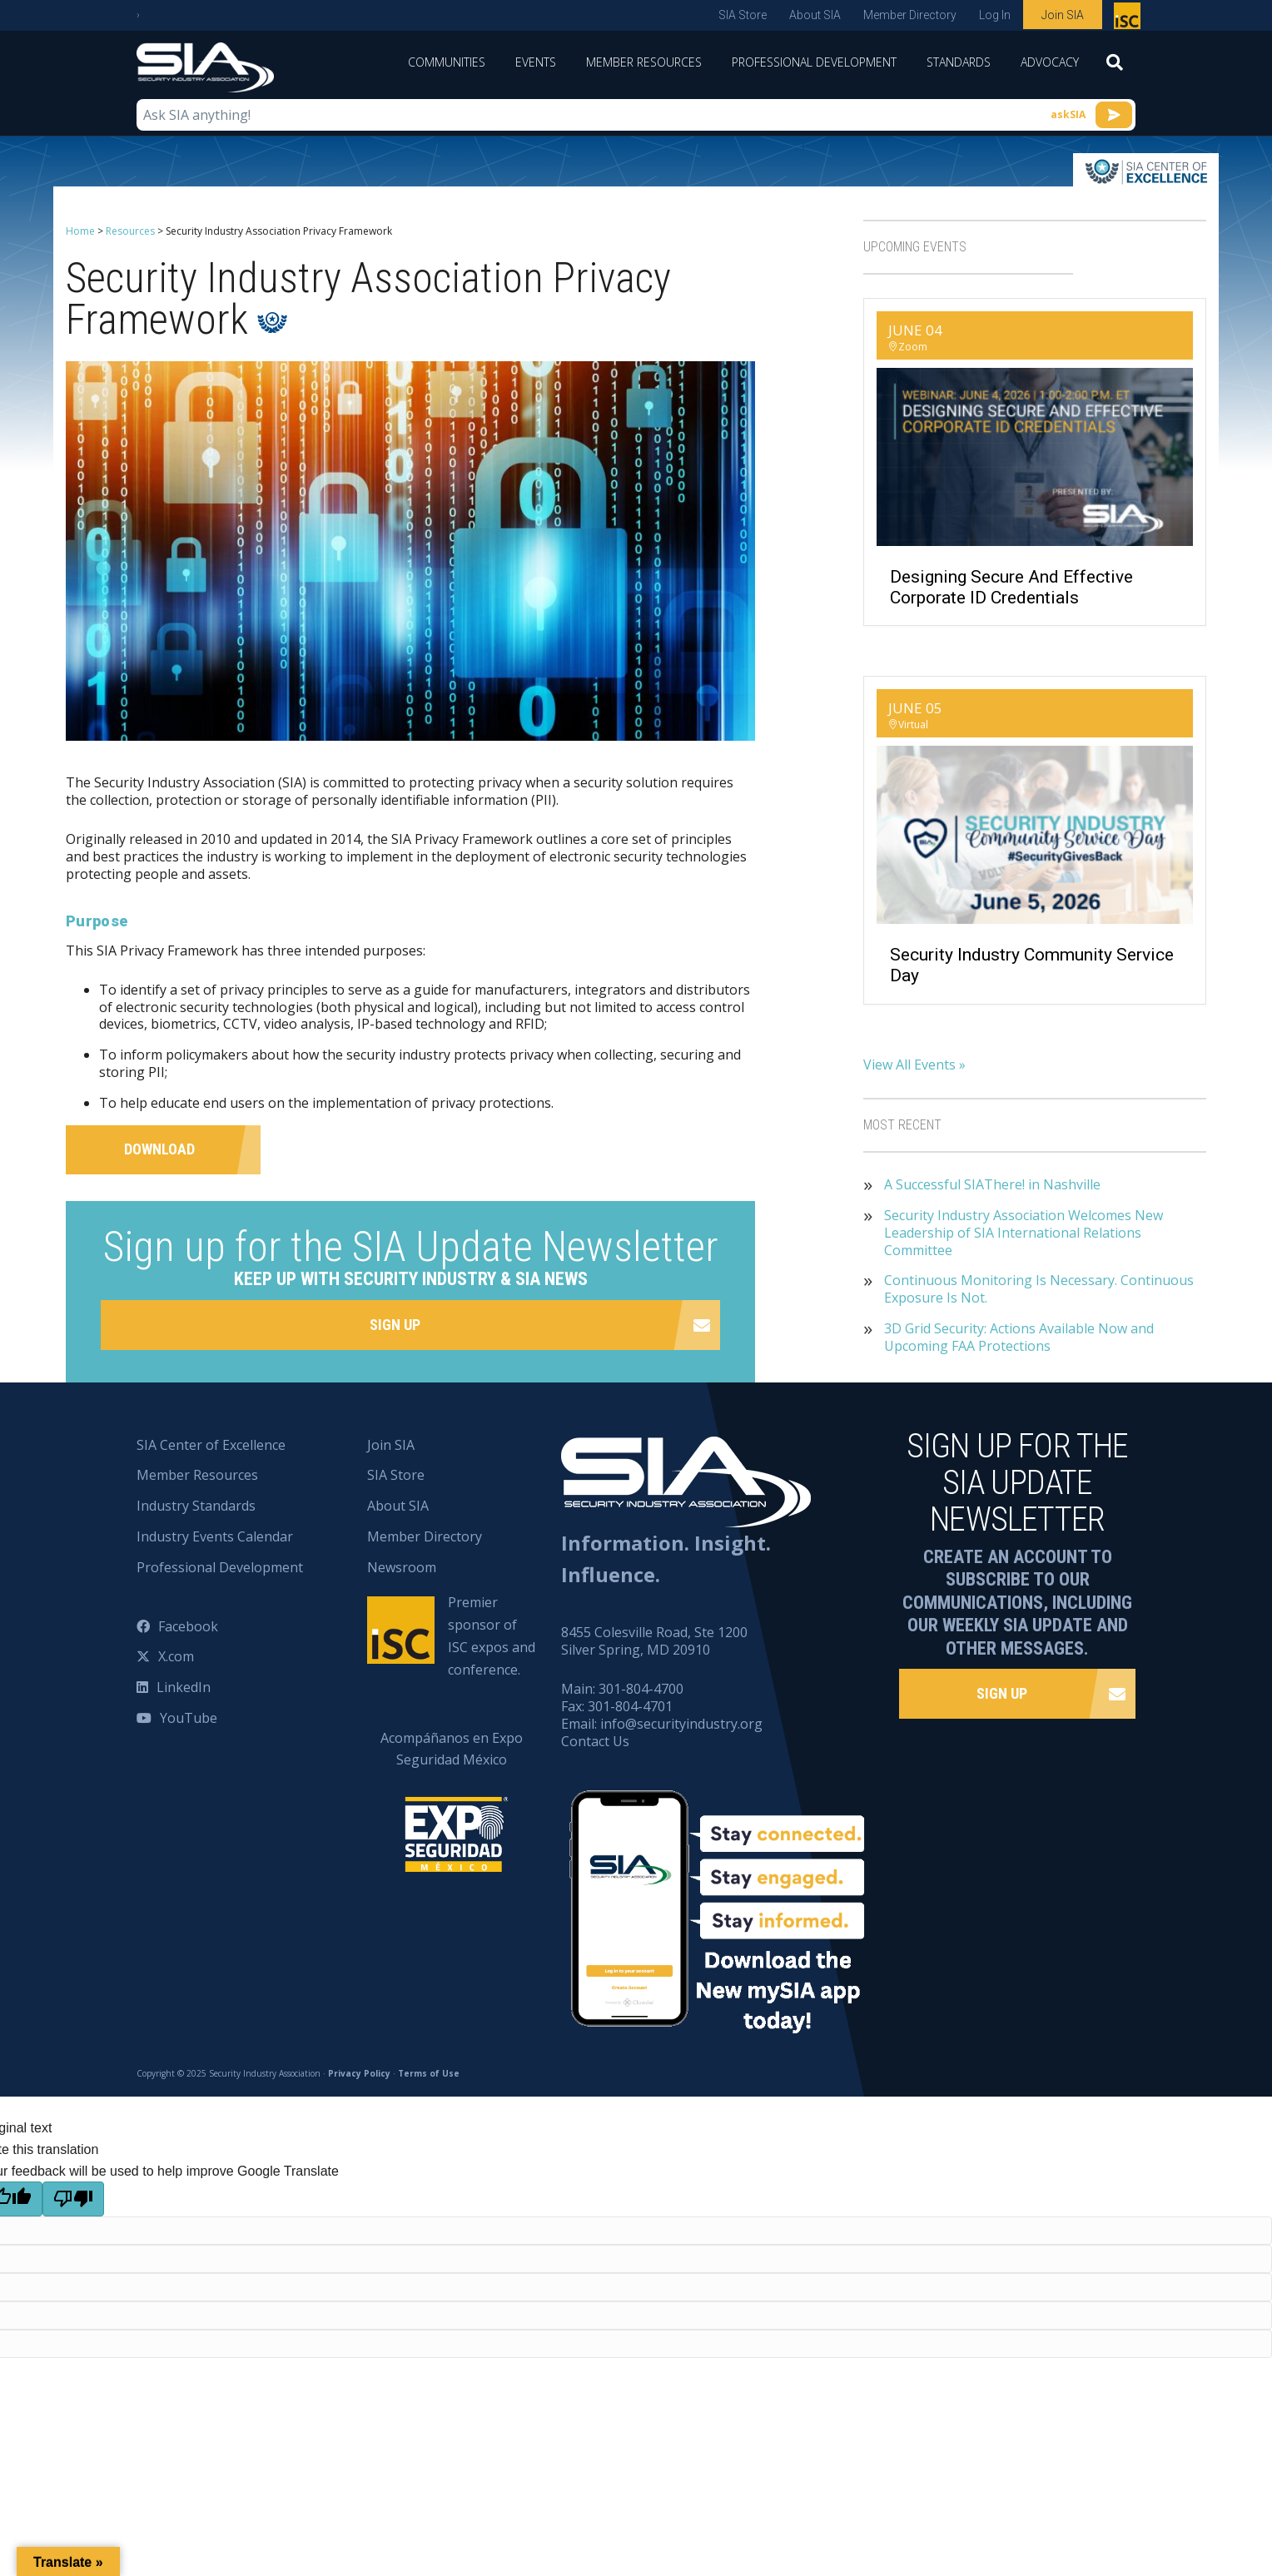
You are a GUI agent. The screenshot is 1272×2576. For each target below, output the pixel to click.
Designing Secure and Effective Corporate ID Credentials (1011, 587)
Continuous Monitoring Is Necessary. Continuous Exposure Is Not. (1039, 1289)
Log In (995, 15)
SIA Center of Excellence (211, 1445)
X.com (176, 1656)
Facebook (188, 1626)
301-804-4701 (630, 1706)
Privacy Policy (359, 2073)
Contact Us (595, 1741)
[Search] (1114, 67)
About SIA (815, 15)
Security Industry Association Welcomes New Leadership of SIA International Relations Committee (1023, 1232)
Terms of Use (429, 2073)
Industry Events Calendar (215, 1536)
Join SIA (1062, 15)
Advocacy (1050, 62)
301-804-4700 (641, 1689)
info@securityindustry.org (681, 1724)
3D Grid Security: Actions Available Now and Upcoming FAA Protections (1019, 1337)
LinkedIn (184, 1687)
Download (159, 1149)
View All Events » (914, 1064)
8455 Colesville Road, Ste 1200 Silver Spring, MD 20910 (654, 1641)
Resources (130, 231)
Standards (959, 62)
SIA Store (742, 15)
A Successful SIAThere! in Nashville (992, 1185)
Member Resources (644, 62)
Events (535, 62)
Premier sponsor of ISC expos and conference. (491, 1636)
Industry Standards (196, 1505)
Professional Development (814, 62)
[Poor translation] (73, 2198)
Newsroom (401, 1567)
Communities (446, 62)
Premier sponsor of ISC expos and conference (1129, 19)
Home (80, 231)
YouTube (188, 1718)
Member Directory (909, 15)
